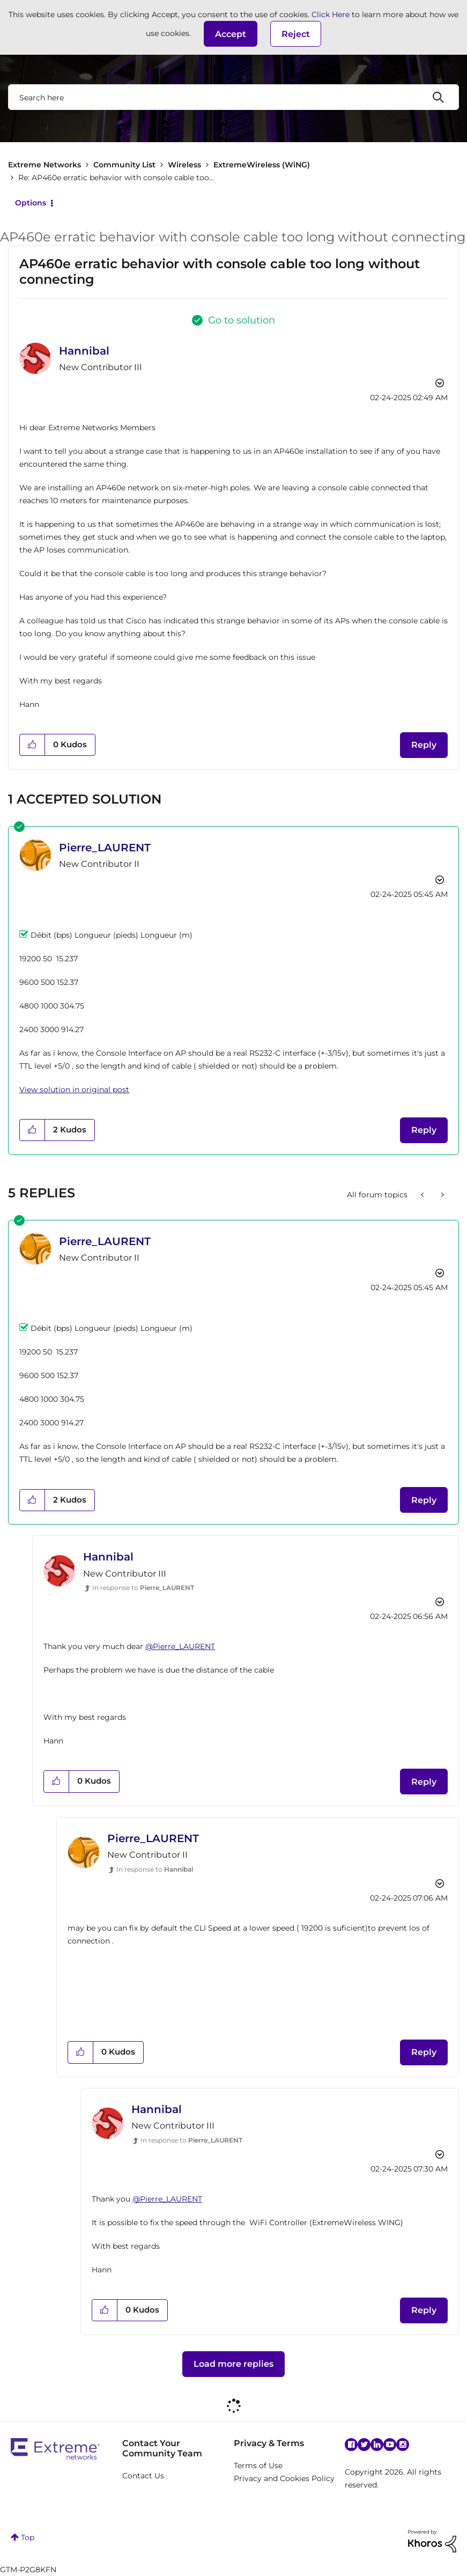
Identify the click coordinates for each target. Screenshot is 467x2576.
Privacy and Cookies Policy (284, 2478)
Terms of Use (258, 2465)
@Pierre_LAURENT (180, 1646)
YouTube (389, 2444)
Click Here (331, 14)
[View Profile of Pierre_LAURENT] (105, 847)
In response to (143, 1588)
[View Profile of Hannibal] (84, 350)
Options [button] (30, 203)
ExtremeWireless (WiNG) (261, 165)
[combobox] (233, 97)
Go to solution (241, 320)
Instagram (402, 2444)
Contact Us (143, 2476)
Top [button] (27, 2537)
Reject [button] (295, 34)
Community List (124, 165)
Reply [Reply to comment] (423, 1130)
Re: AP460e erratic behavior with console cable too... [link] (116, 177)
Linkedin (376, 2444)
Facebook (351, 2444)
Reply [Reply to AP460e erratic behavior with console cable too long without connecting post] (423, 745)
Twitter (364, 2444)
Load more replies (233, 2364)
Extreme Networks (44, 165)
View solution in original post (74, 1089)
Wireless (184, 165)
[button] (230, 34)
